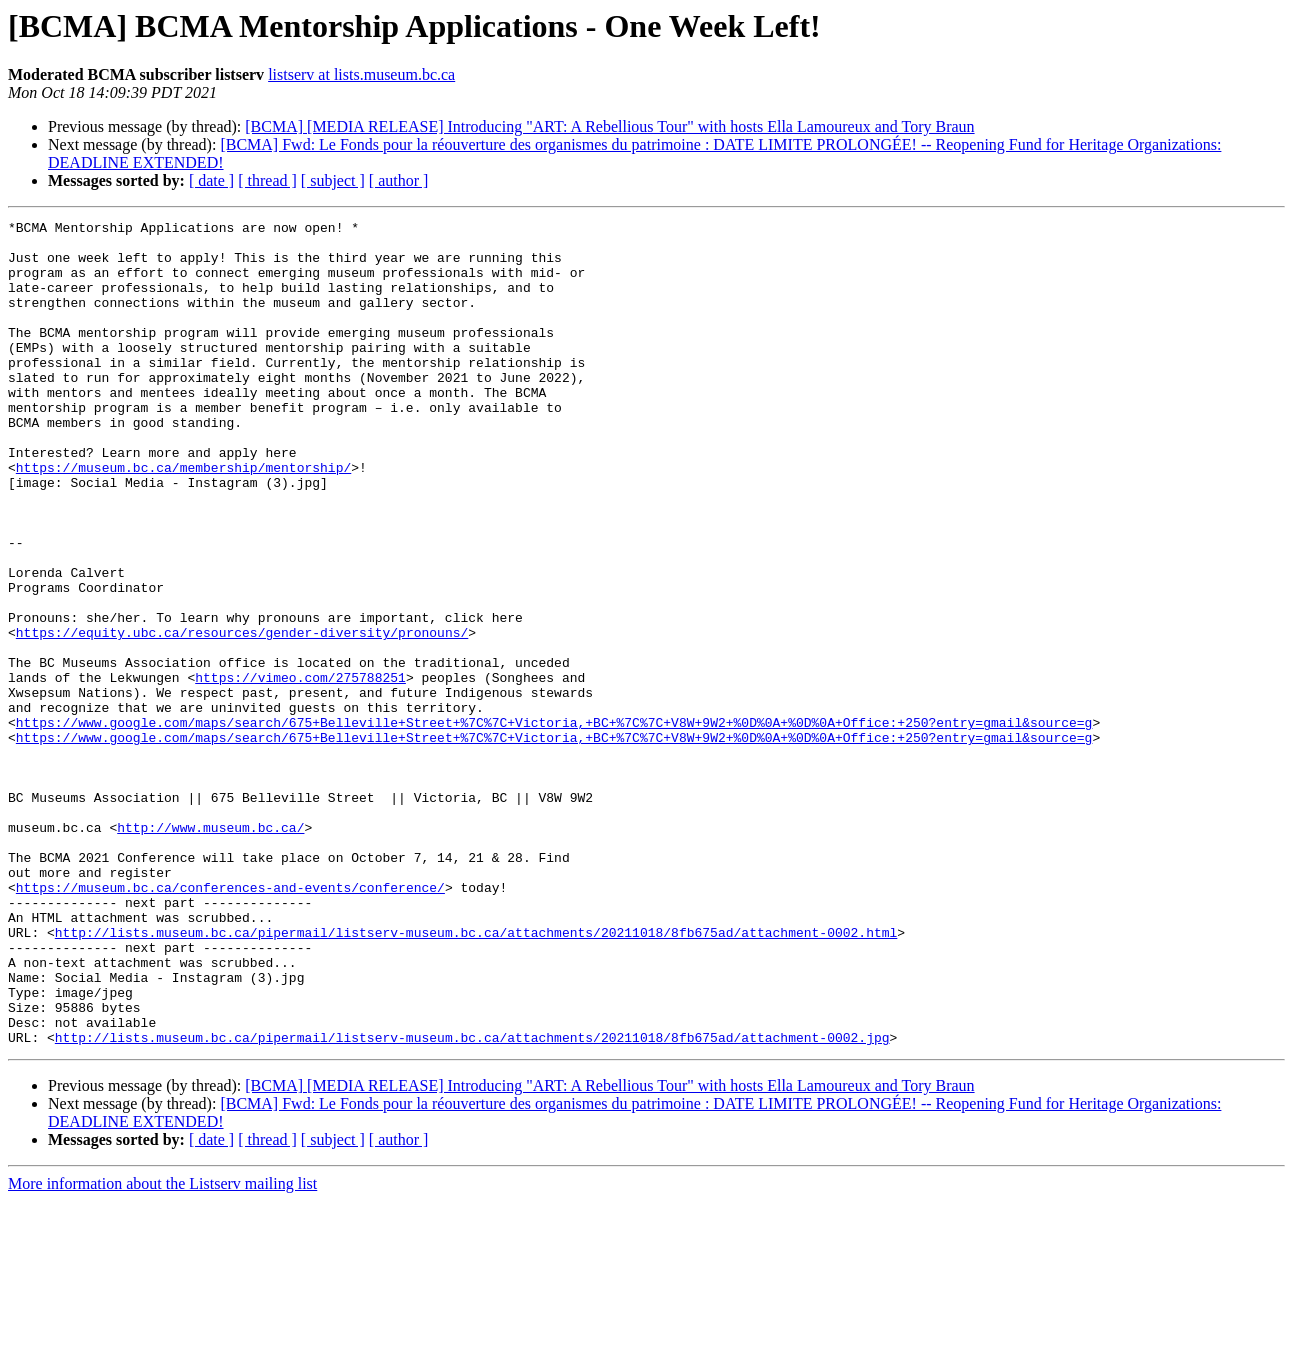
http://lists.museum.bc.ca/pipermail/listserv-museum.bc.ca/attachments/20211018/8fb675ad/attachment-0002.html (476, 1076)
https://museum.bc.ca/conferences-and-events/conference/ (230, 1022)
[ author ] (399, 180)
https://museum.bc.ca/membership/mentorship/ (183, 518)
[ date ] (211, 180)
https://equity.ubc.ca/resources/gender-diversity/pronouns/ (242, 716)
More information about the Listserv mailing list (162, 1348)
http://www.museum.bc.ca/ (210, 950)
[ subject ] (333, 180)
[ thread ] (267, 180)
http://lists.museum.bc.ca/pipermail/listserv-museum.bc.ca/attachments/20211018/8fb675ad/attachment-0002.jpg (472, 1202)
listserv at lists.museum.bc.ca (361, 74)
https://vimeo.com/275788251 (300, 770)
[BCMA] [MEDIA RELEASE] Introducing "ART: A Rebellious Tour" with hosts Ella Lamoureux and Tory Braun (609, 126)
